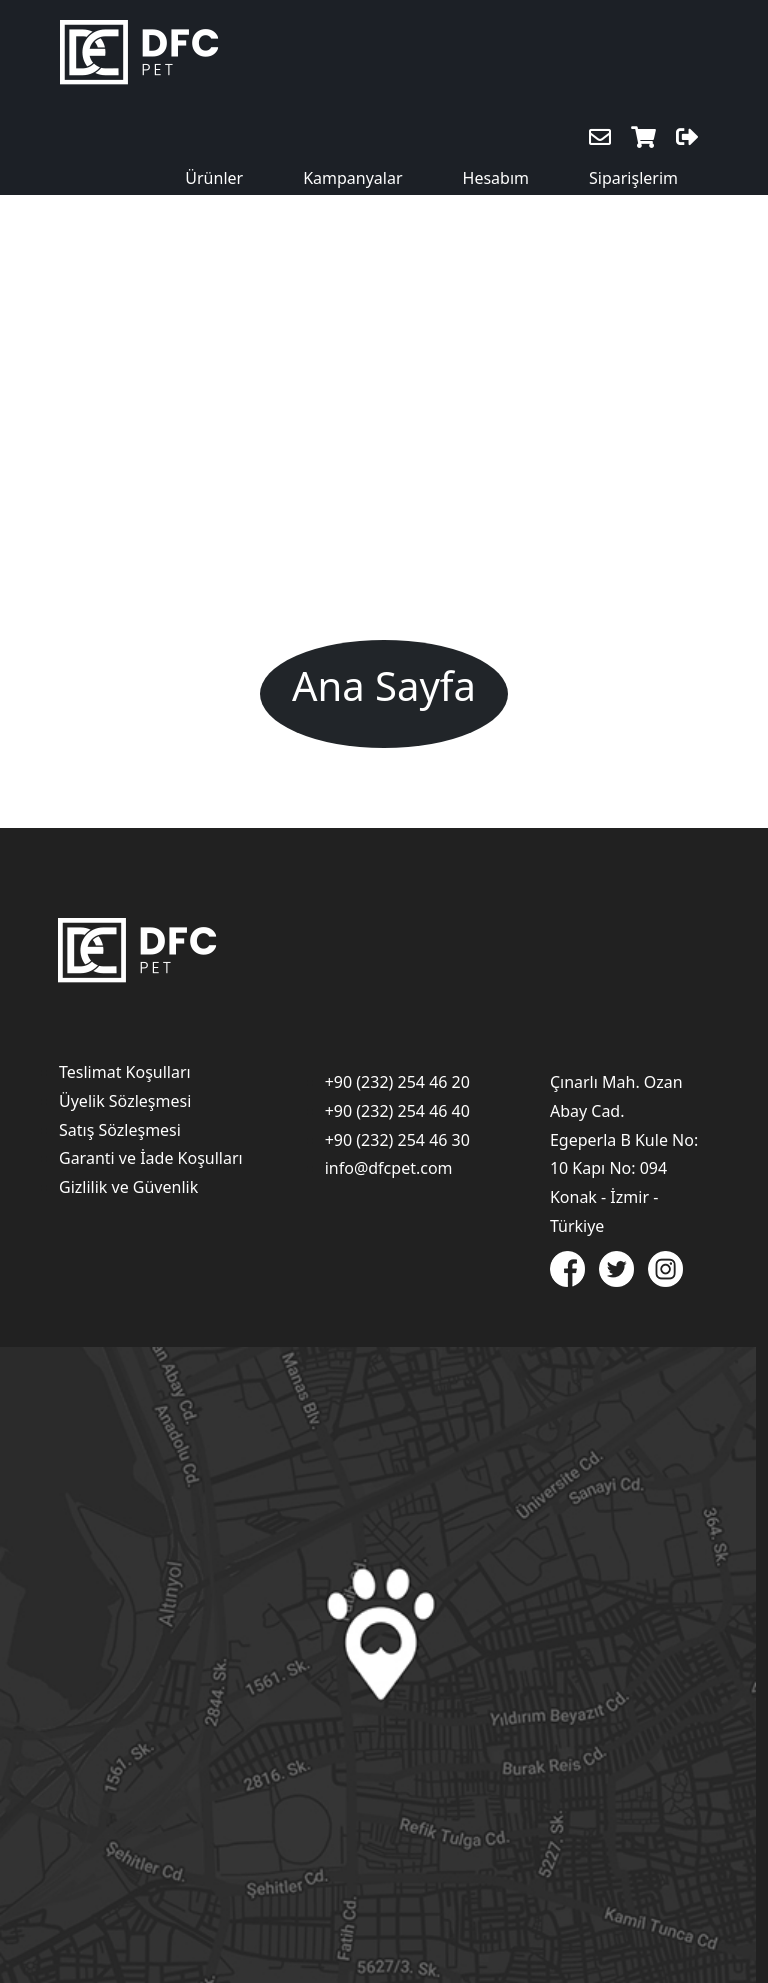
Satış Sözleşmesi (120, 1130)
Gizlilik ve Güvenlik (128, 1187)
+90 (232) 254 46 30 (397, 1140)
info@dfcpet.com (389, 1168)
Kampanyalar (352, 178)
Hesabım (496, 178)
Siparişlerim (633, 178)
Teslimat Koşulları (125, 1072)
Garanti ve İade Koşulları (151, 1158)
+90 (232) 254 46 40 (397, 1111)
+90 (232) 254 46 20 (397, 1082)
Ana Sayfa (384, 685)
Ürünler (214, 178)
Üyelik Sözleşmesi (125, 1101)
